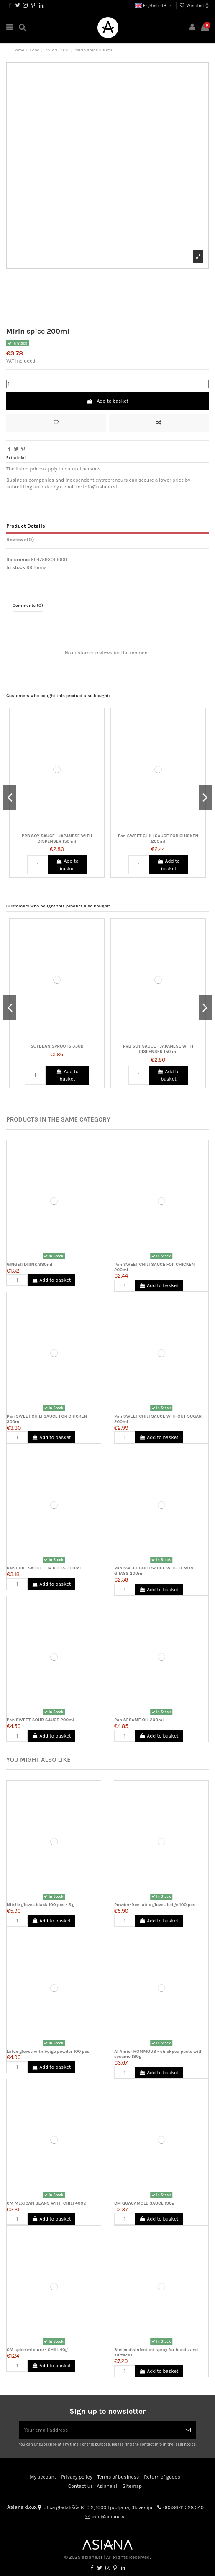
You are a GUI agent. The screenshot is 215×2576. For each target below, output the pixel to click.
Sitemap (132, 2486)
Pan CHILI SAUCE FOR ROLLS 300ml (44, 1568)
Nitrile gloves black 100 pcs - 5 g (40, 1904)
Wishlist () (194, 5)
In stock (15, 567)
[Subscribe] (188, 2430)
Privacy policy (76, 2477)
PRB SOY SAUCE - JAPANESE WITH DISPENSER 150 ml (57, 838)
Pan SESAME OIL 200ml (139, 1719)
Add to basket (107, 401)
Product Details (25, 526)
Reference (18, 559)
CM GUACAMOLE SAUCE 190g (144, 2203)
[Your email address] (100, 2430)
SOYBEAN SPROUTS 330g (57, 1046)
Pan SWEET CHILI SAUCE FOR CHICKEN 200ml (158, 838)
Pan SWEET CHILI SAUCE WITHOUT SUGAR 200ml (158, 1418)
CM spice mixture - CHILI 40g (37, 2349)
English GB (154, 5)
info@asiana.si (109, 2517)
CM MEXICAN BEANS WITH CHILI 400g (46, 2203)
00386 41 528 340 (183, 2507)
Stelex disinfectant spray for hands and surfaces (156, 2352)
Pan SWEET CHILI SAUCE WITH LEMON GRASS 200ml (154, 1570)
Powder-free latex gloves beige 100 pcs (154, 1904)
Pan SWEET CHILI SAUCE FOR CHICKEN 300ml (47, 1418)
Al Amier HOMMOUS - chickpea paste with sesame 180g (158, 2054)
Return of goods (162, 2477)
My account (43, 2477)
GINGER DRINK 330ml (29, 1264)
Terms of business (118, 2477)
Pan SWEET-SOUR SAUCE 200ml (40, 1719)
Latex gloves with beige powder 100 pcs (48, 2051)
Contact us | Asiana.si (93, 2486)
